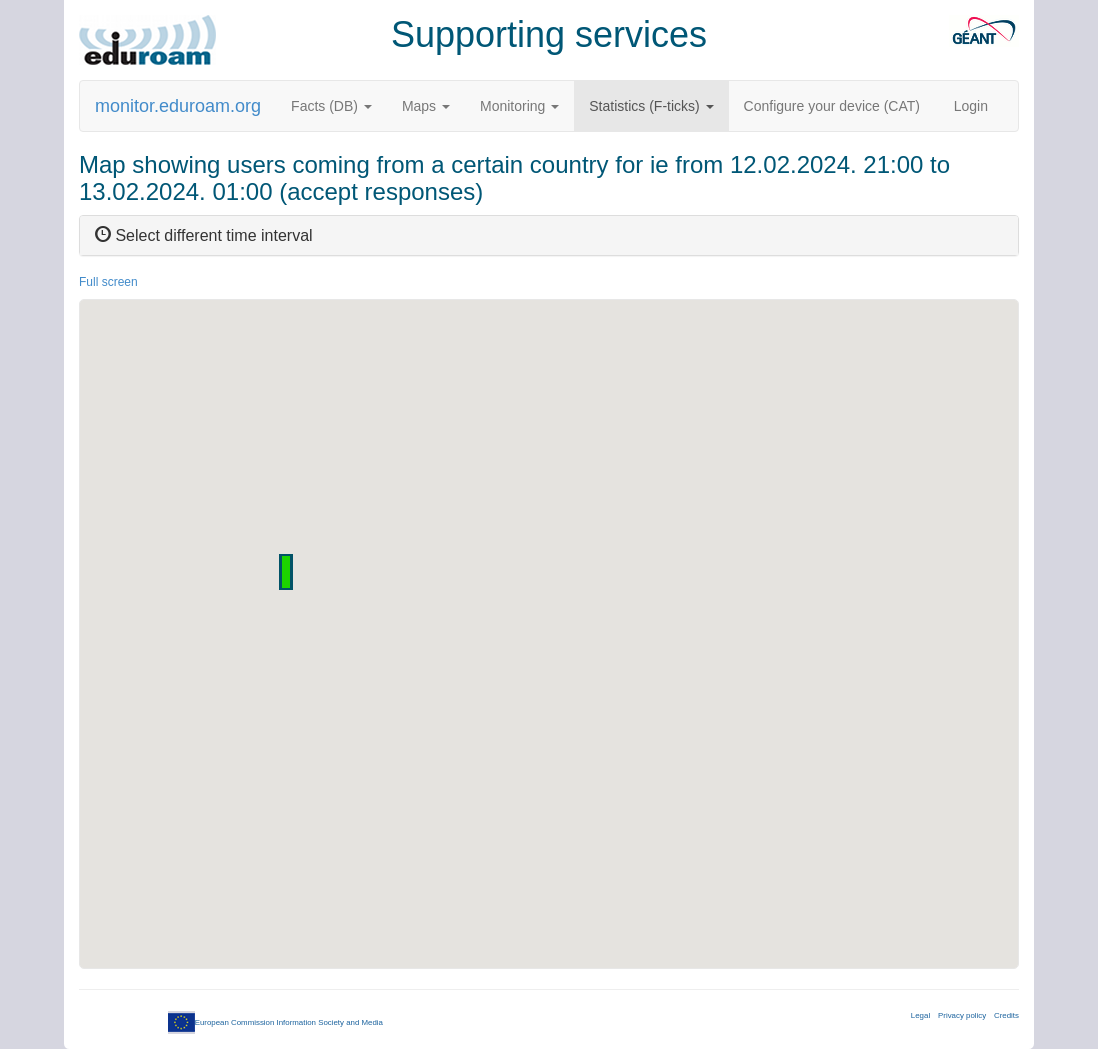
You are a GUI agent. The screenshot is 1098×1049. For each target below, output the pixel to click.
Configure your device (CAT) (832, 106)
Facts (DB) (331, 106)
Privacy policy (962, 1015)
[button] (286, 572)
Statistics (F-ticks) (651, 106)
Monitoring (519, 106)
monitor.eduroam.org (178, 106)
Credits (1006, 1015)
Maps (426, 106)
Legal (920, 1015)
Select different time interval (204, 235)
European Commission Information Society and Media (275, 1022)
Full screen (108, 282)
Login (971, 106)
